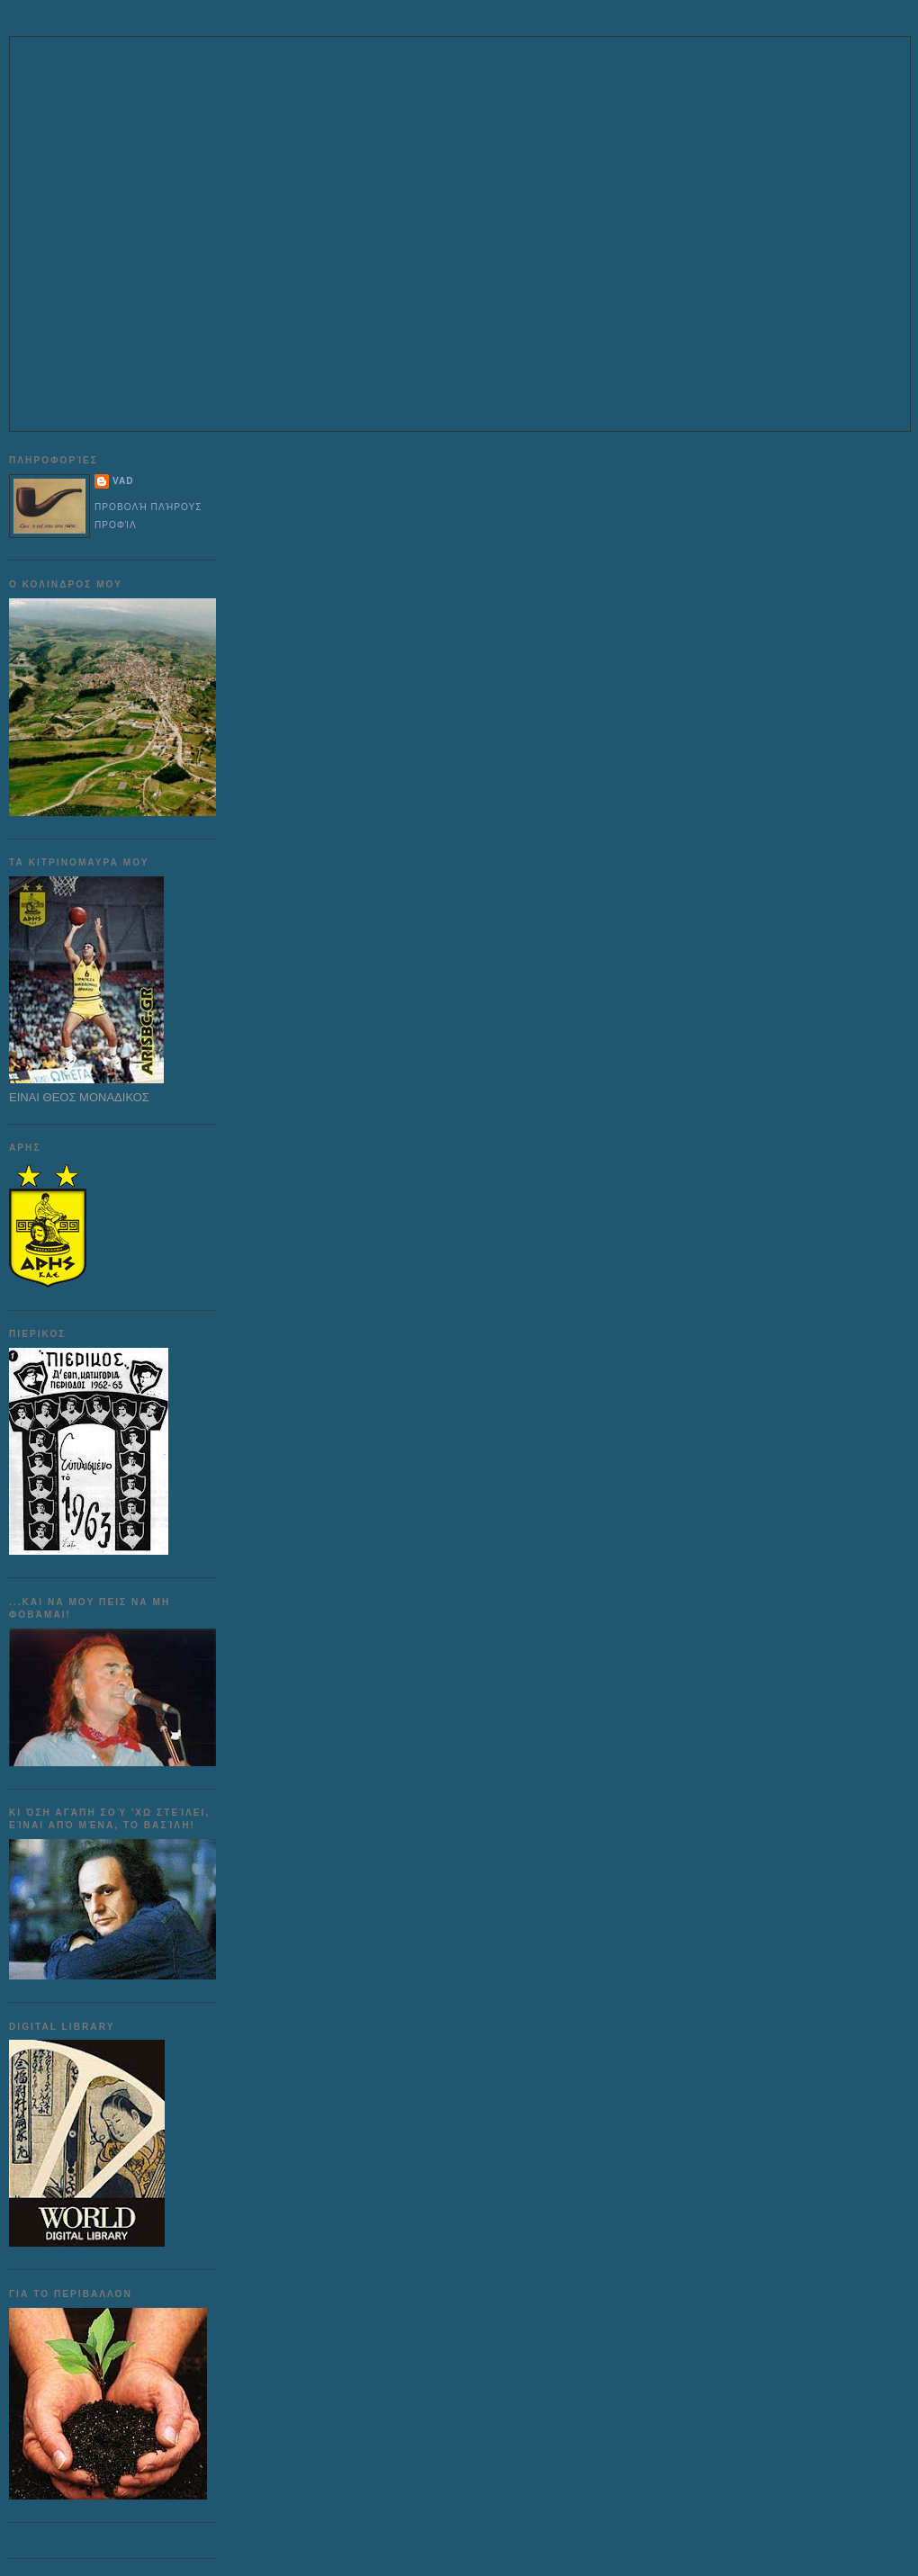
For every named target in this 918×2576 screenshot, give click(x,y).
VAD (123, 481)
